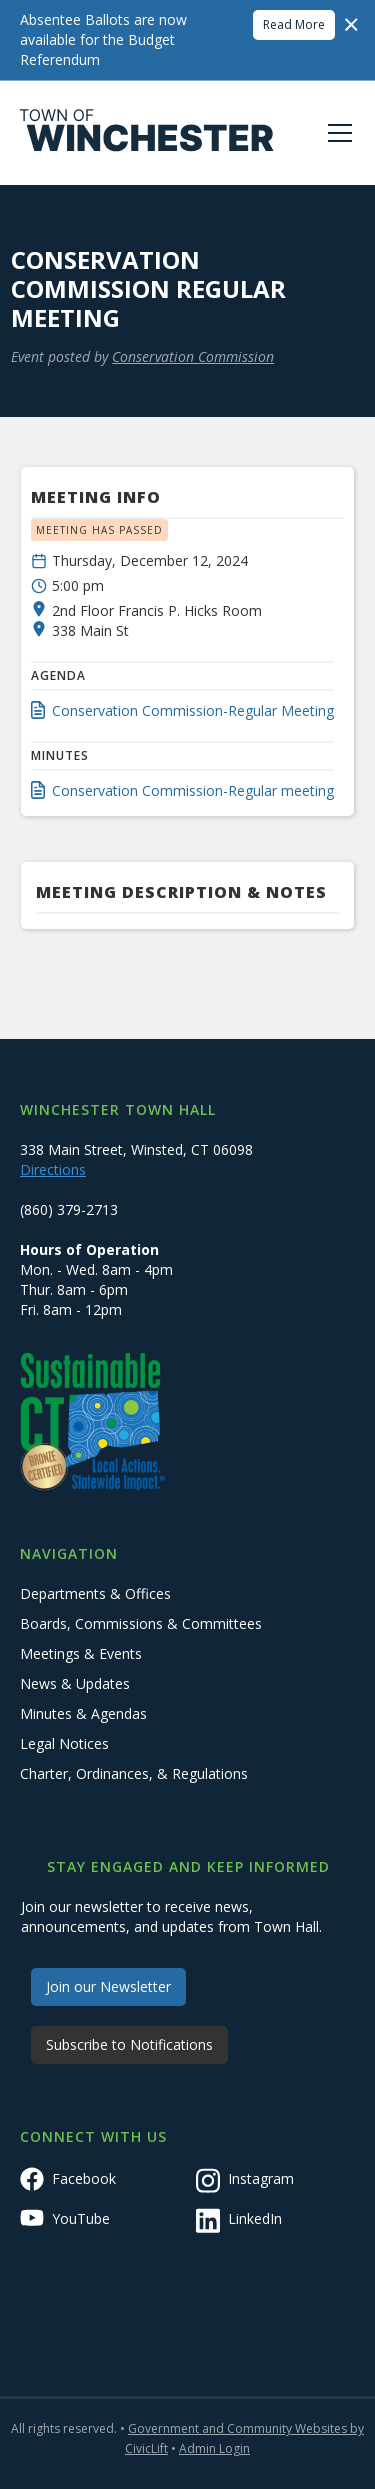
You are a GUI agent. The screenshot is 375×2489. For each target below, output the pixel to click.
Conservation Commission (193, 356)
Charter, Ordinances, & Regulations (134, 1773)
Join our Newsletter (108, 1986)
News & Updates (75, 1683)
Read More (294, 24)
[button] (336, 133)
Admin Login (214, 2448)
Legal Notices (64, 1743)
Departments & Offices (95, 1593)
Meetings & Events (81, 1653)
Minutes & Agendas (83, 1713)
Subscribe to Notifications (129, 2044)
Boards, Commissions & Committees (141, 1623)
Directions (53, 1169)
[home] (147, 133)
